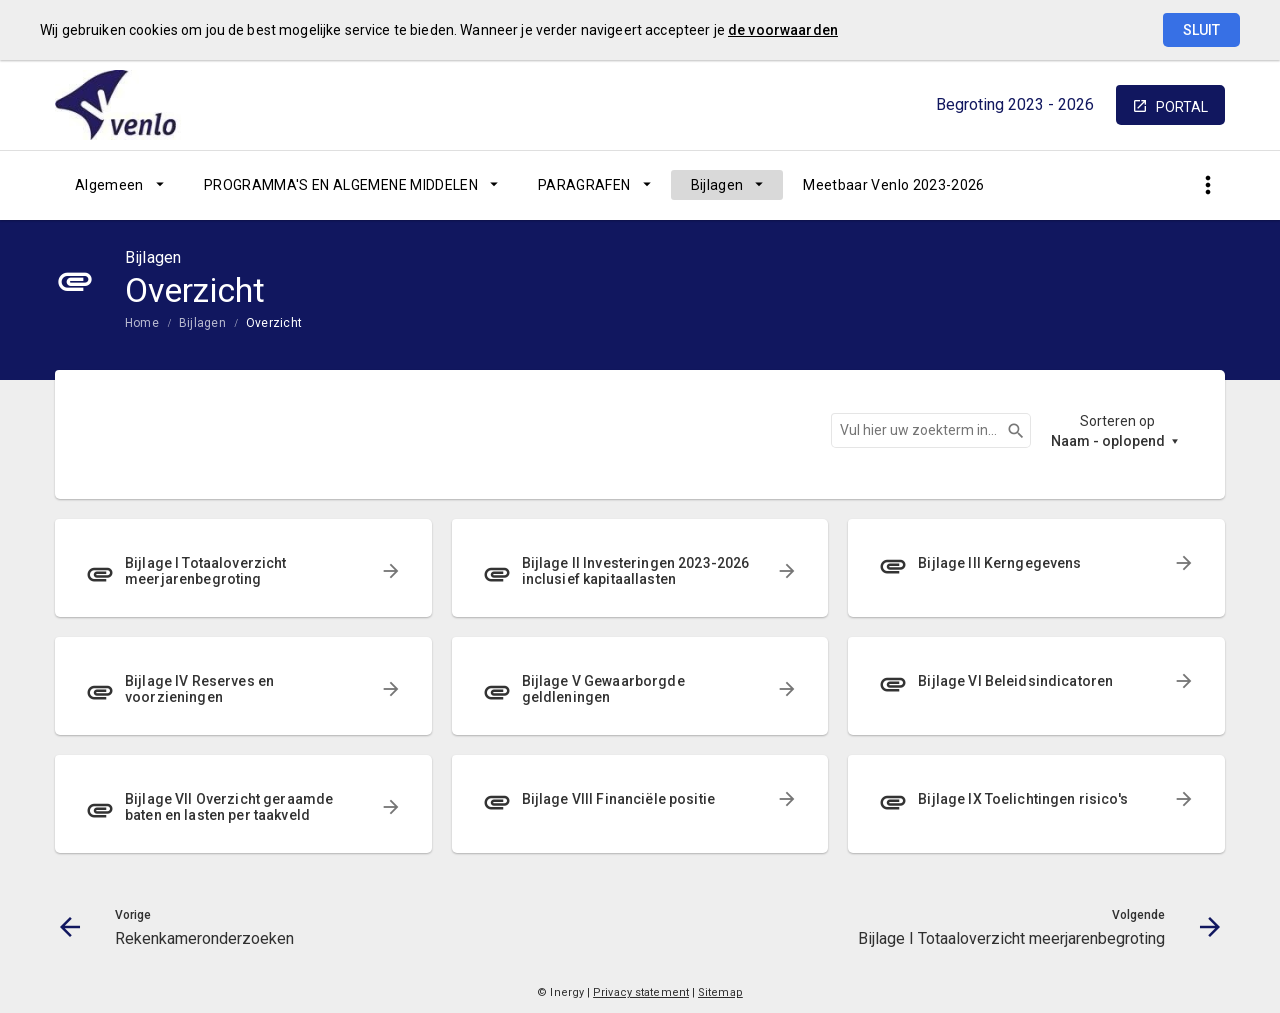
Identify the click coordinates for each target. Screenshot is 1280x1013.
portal (1182, 107)
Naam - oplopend (1108, 441)
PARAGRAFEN (584, 185)
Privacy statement (641, 992)
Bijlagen (717, 185)
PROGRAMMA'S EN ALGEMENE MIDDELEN (341, 185)
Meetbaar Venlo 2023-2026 (893, 185)
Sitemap (720, 992)
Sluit (1201, 30)
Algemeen (109, 185)
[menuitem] (119, 185)
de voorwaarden (783, 30)
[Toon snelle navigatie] (1207, 185)
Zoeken (1007, 431)
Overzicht (274, 323)
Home (142, 323)
